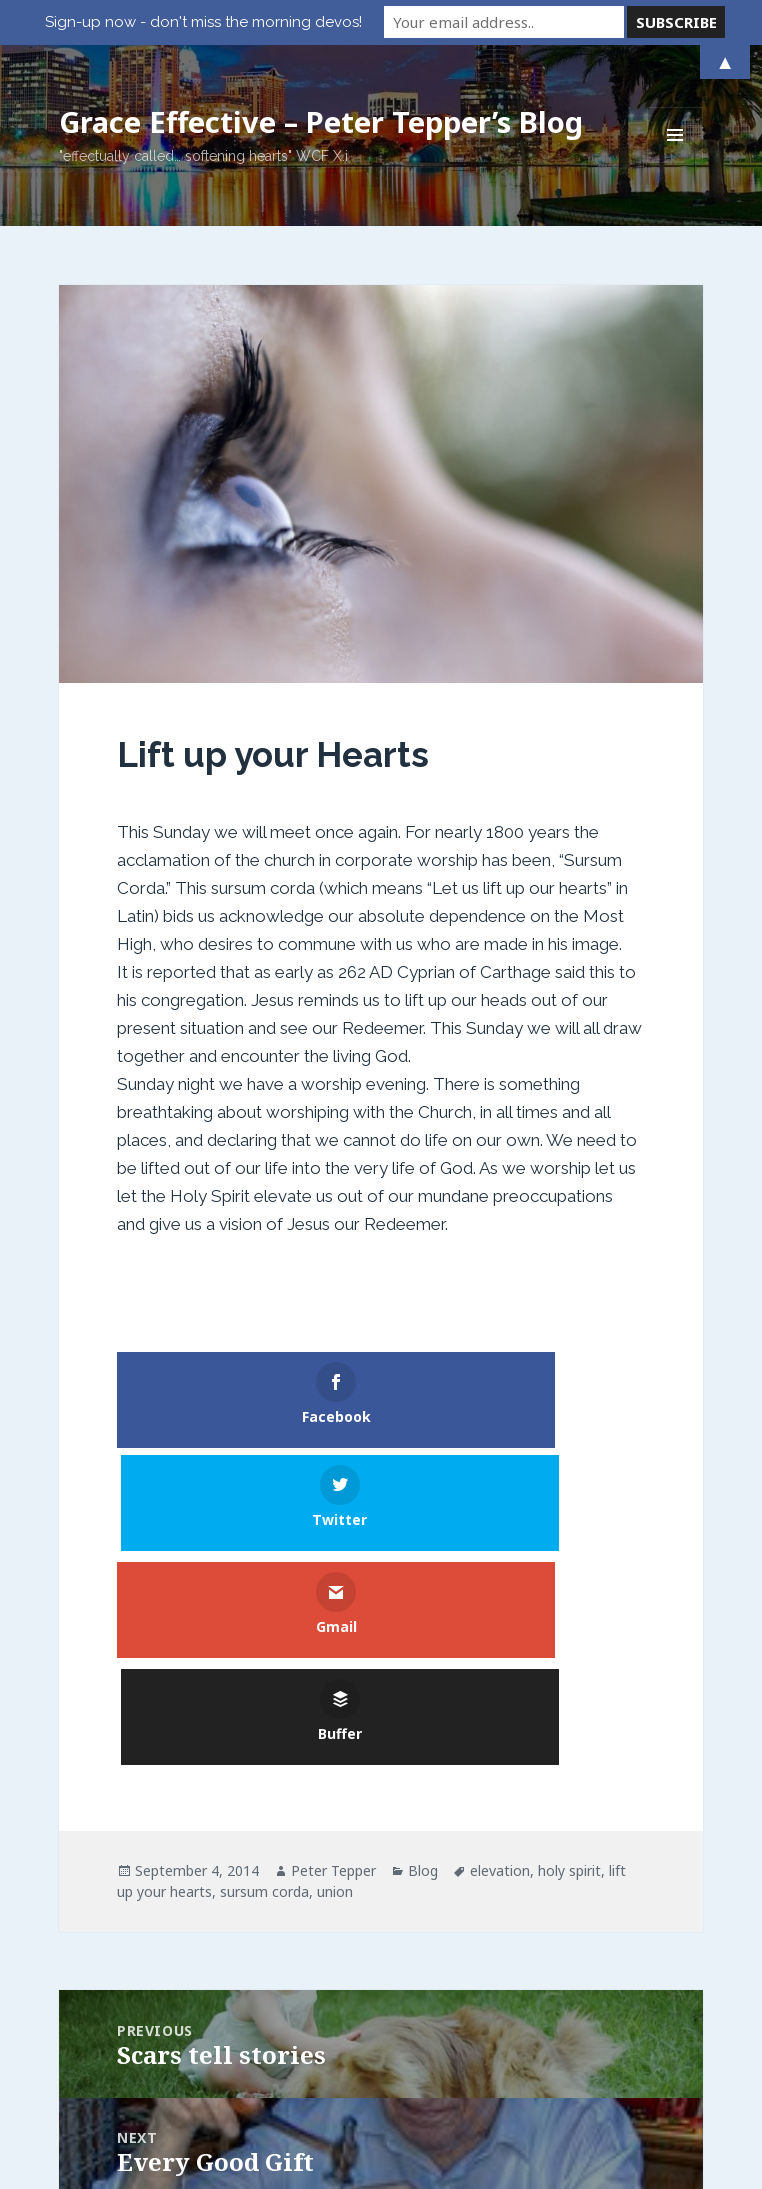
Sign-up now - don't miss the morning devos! (203, 22)
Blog (423, 1661)
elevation (500, 1661)
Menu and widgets (675, 162)
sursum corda (264, 1682)
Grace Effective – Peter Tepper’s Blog (321, 121)
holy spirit (569, 1661)
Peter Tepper (333, 1661)
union (335, 1682)
